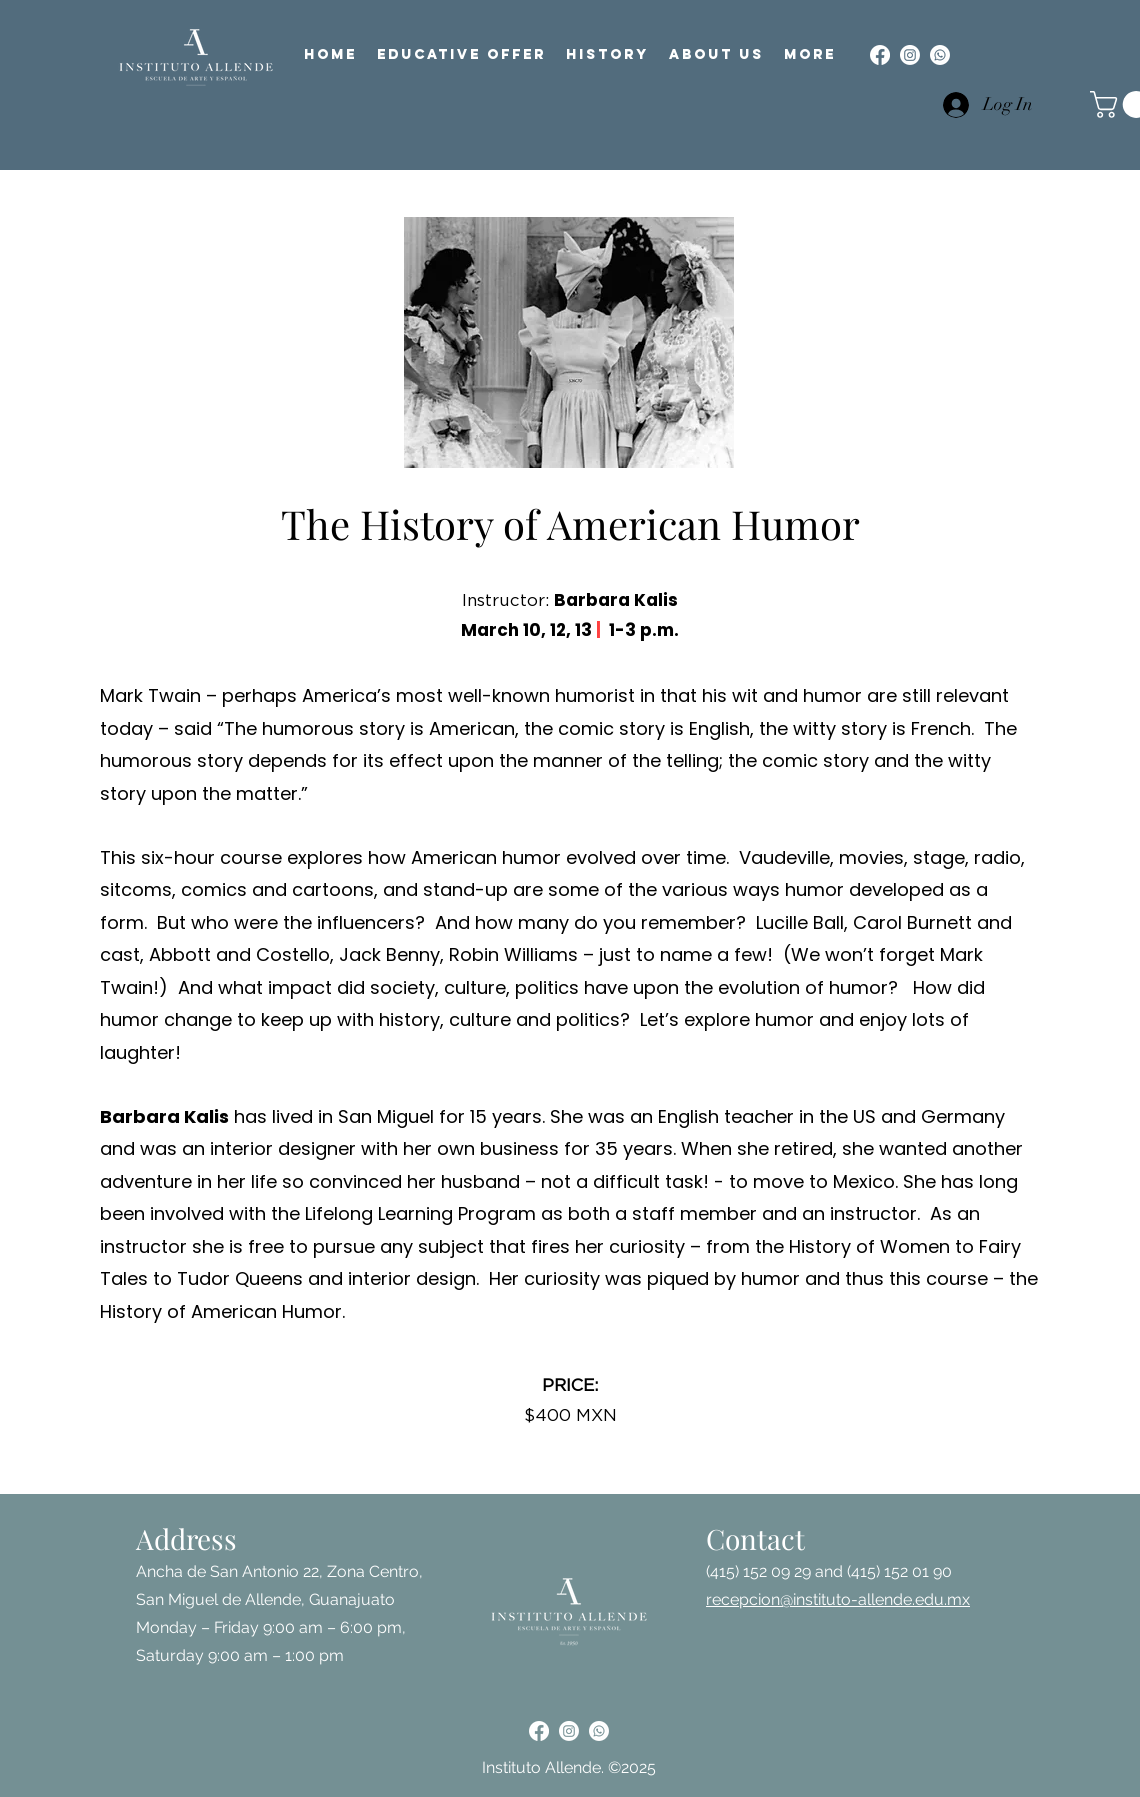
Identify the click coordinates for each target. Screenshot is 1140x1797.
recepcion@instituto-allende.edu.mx (838, 1599)
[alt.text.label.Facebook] (880, 55)
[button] (461, 55)
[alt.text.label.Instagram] (910, 55)
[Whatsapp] (940, 55)
